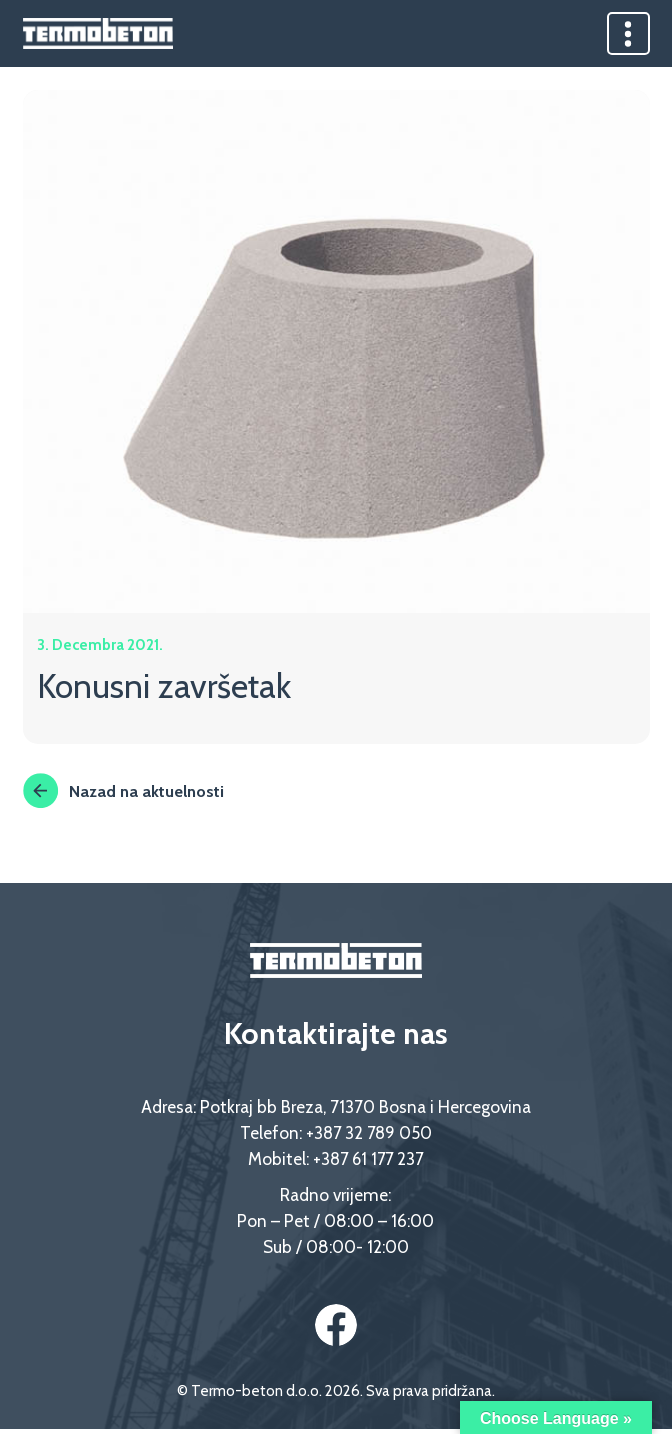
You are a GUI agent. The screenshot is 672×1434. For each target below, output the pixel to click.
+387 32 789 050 (369, 1135)
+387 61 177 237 (368, 1161)
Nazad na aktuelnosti (125, 793)
